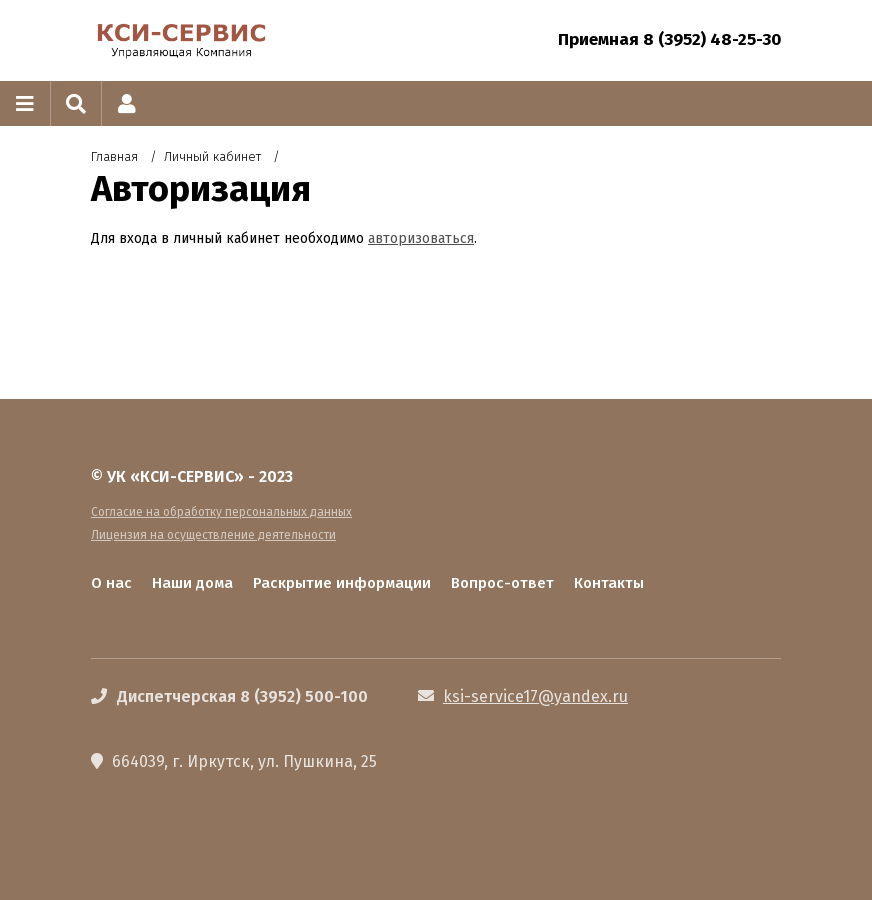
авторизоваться (421, 238)
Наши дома (192, 583)
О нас (111, 583)
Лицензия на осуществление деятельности (213, 535)
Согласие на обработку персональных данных (221, 512)
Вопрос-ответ (502, 583)
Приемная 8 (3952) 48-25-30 (669, 39)
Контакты (609, 583)
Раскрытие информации (342, 583)
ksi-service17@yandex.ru (535, 696)
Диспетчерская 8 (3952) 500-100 (242, 696)
